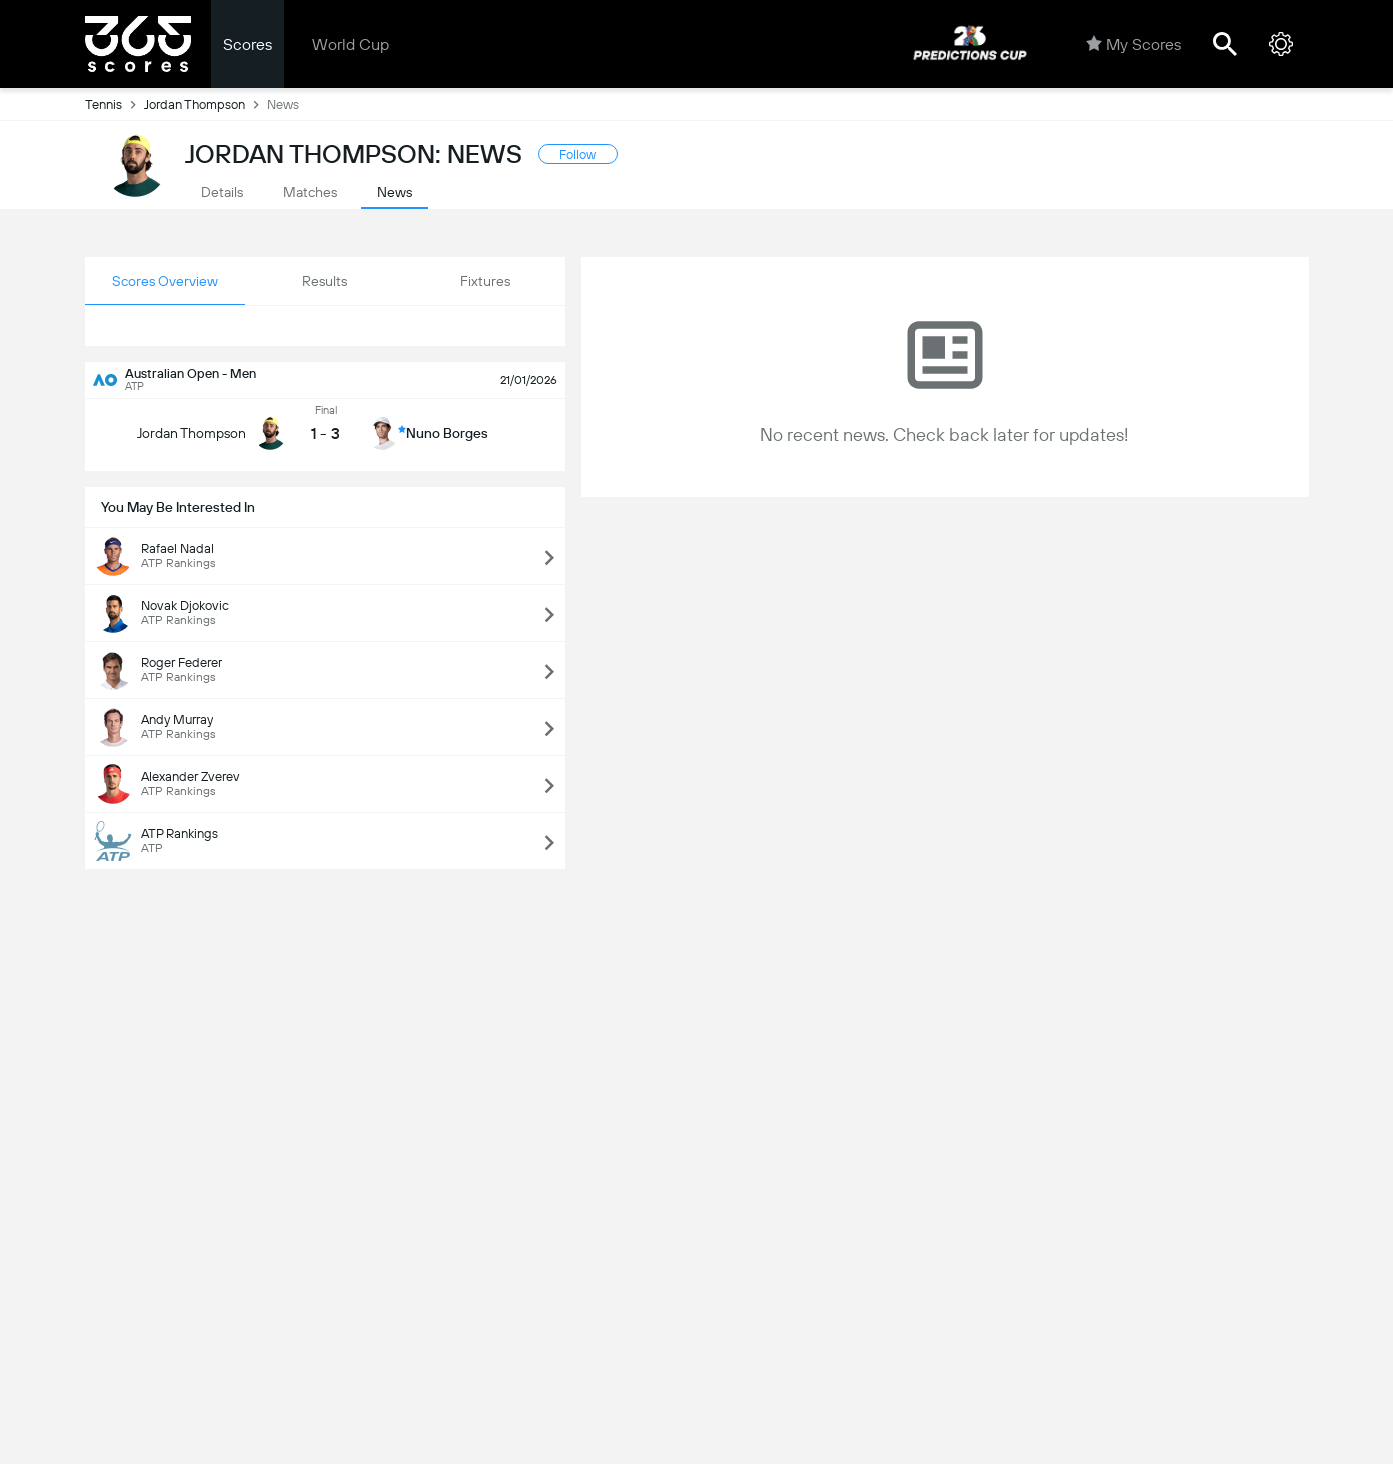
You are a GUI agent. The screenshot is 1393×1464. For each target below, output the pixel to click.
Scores (247, 44)
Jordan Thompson (205, 104)
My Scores (1133, 44)
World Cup (350, 44)
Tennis (114, 104)
